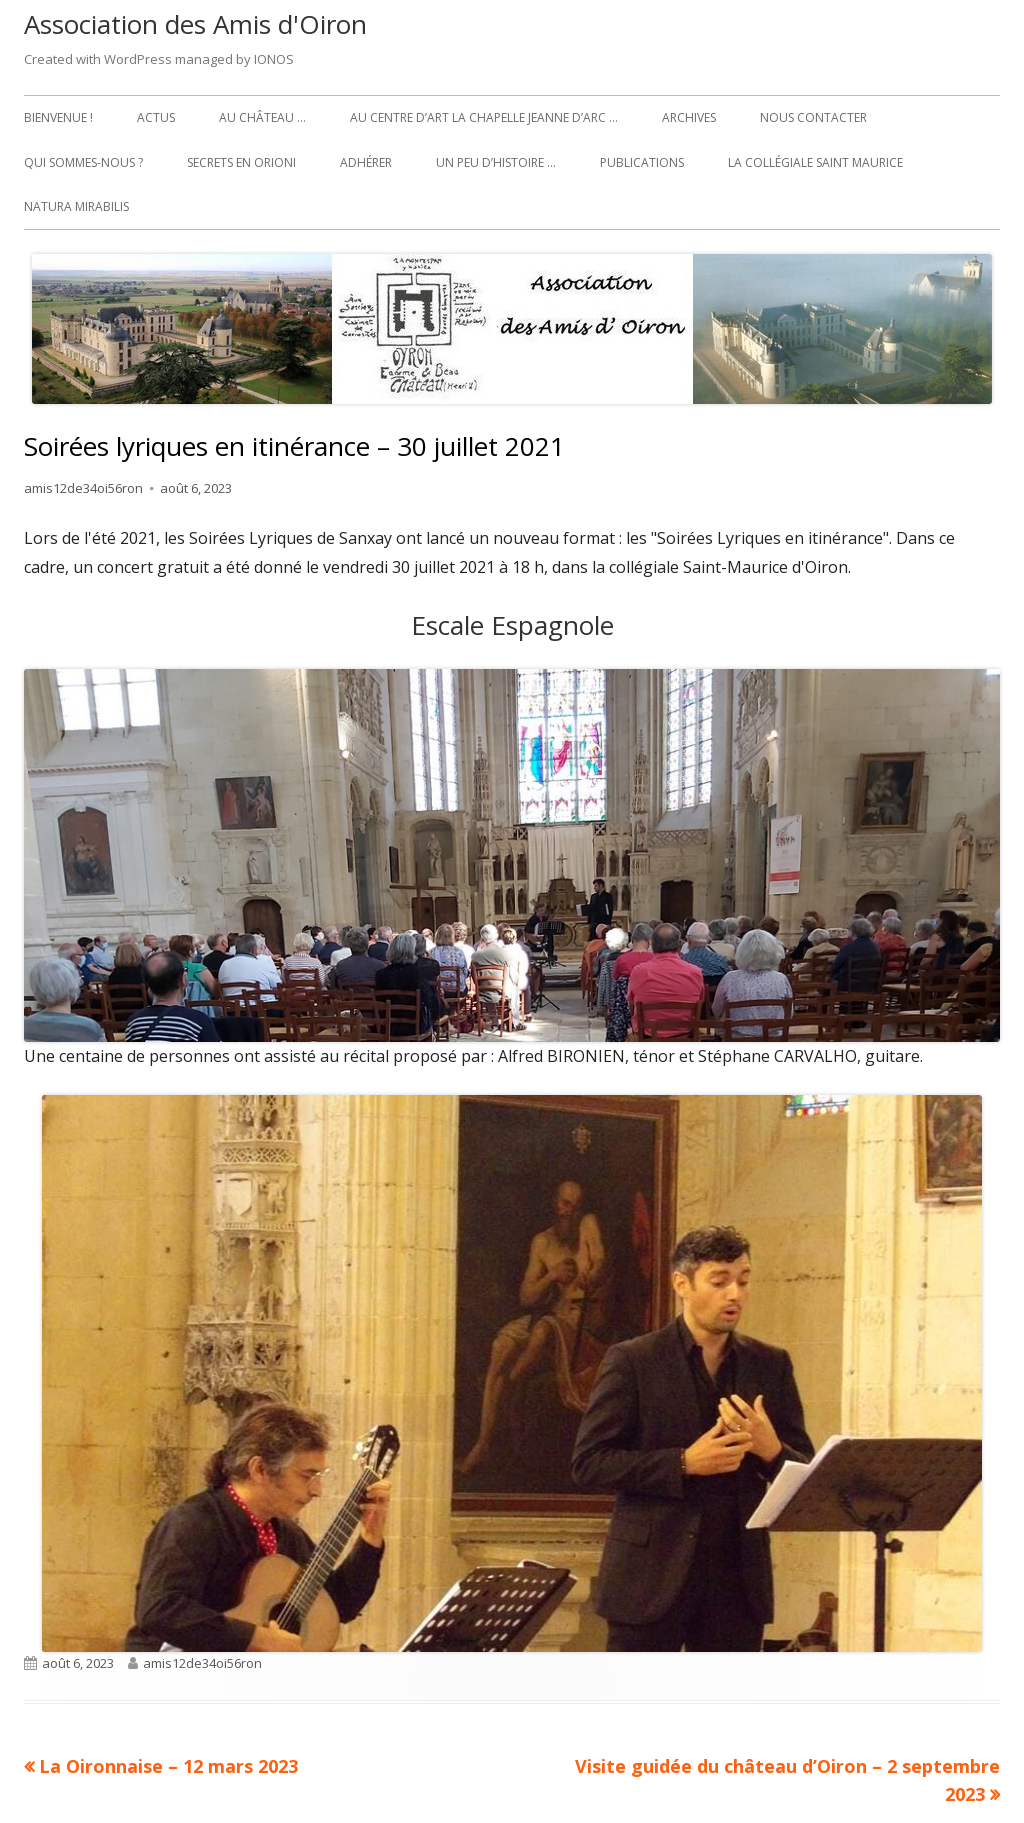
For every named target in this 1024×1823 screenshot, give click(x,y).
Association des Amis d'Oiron (195, 24)
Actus (156, 117)
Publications (642, 162)
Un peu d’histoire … (496, 162)
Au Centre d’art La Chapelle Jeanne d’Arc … (484, 117)
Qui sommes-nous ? (83, 162)
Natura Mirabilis (76, 206)
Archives (689, 117)
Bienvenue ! (58, 117)
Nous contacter (813, 117)
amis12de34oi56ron (83, 488)
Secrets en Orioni (241, 162)
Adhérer (366, 162)
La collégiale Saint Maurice (815, 162)
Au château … (262, 117)
